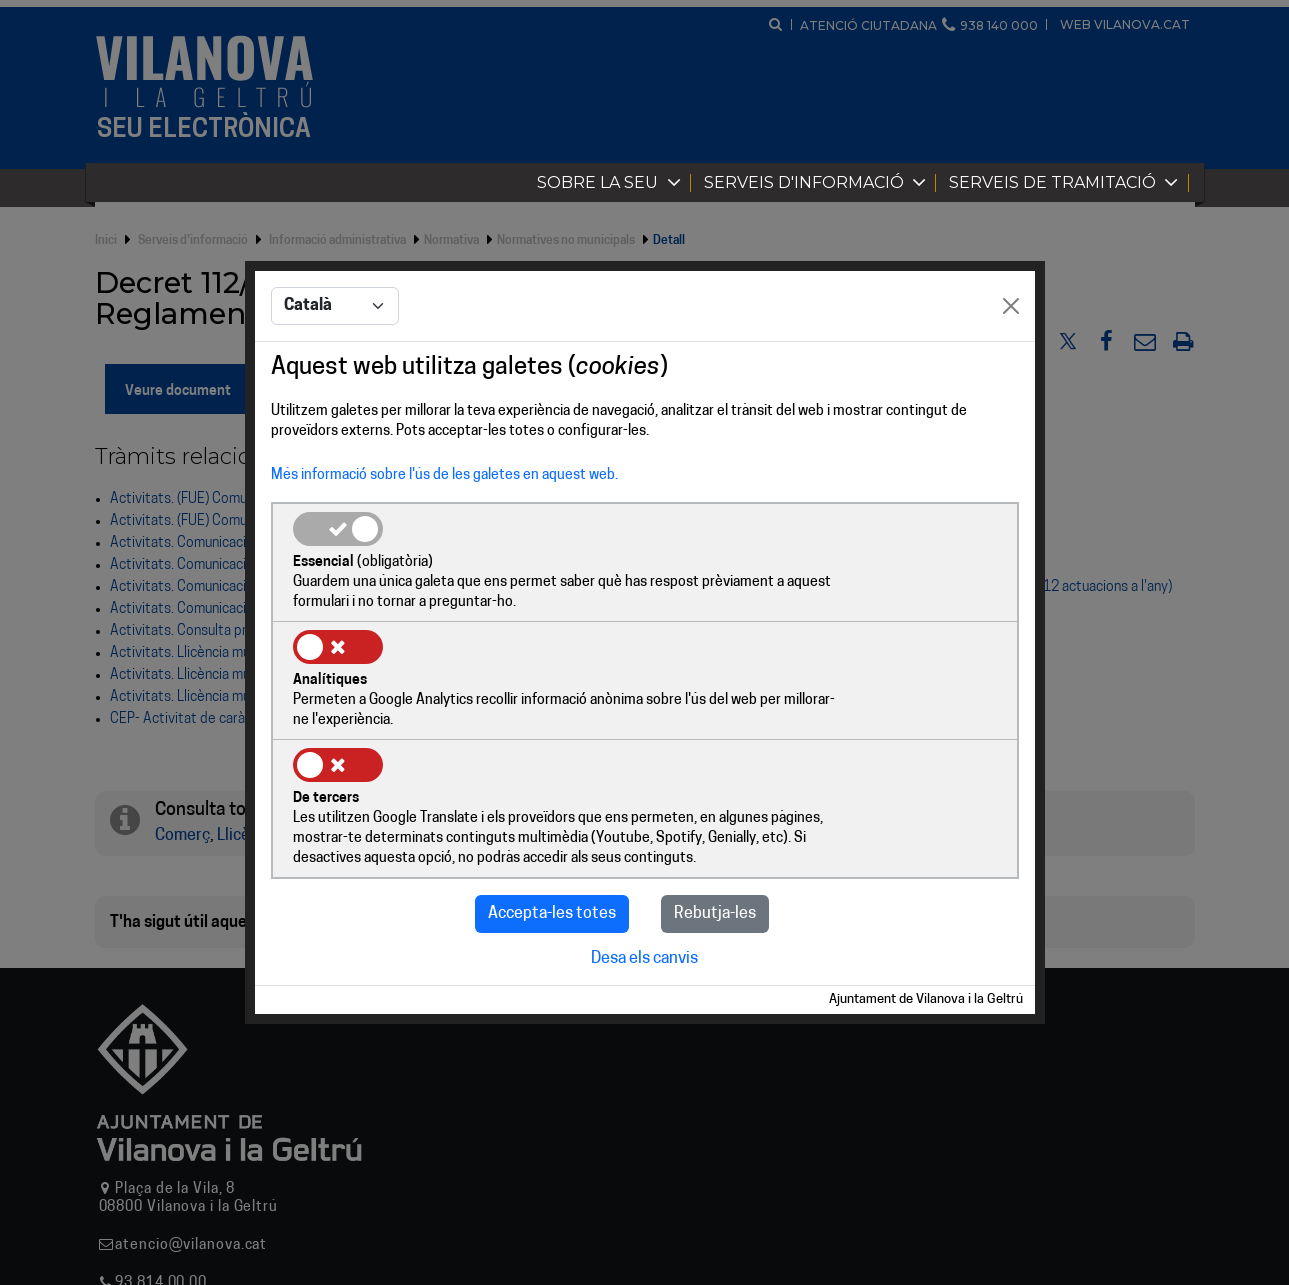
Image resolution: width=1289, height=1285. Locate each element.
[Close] (1011, 368)
